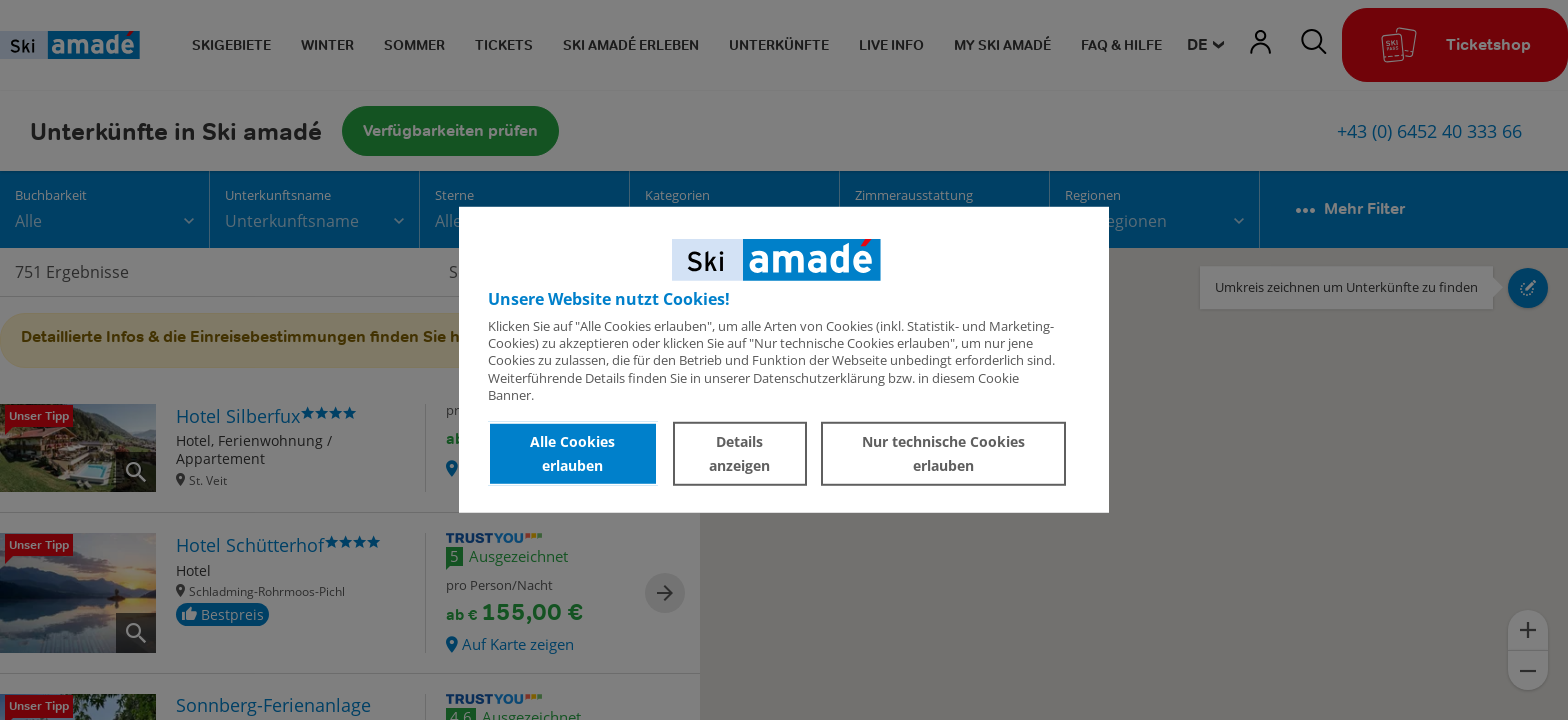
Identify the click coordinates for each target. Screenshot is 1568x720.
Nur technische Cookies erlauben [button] (943, 453)
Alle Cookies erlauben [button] (572, 453)
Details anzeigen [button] (739, 453)
